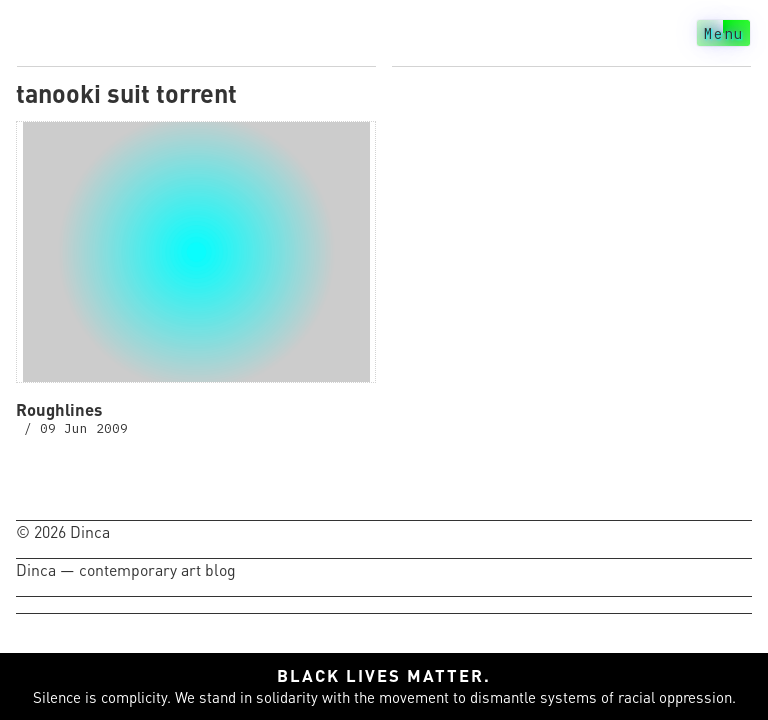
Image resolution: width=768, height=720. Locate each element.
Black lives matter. (384, 675)
